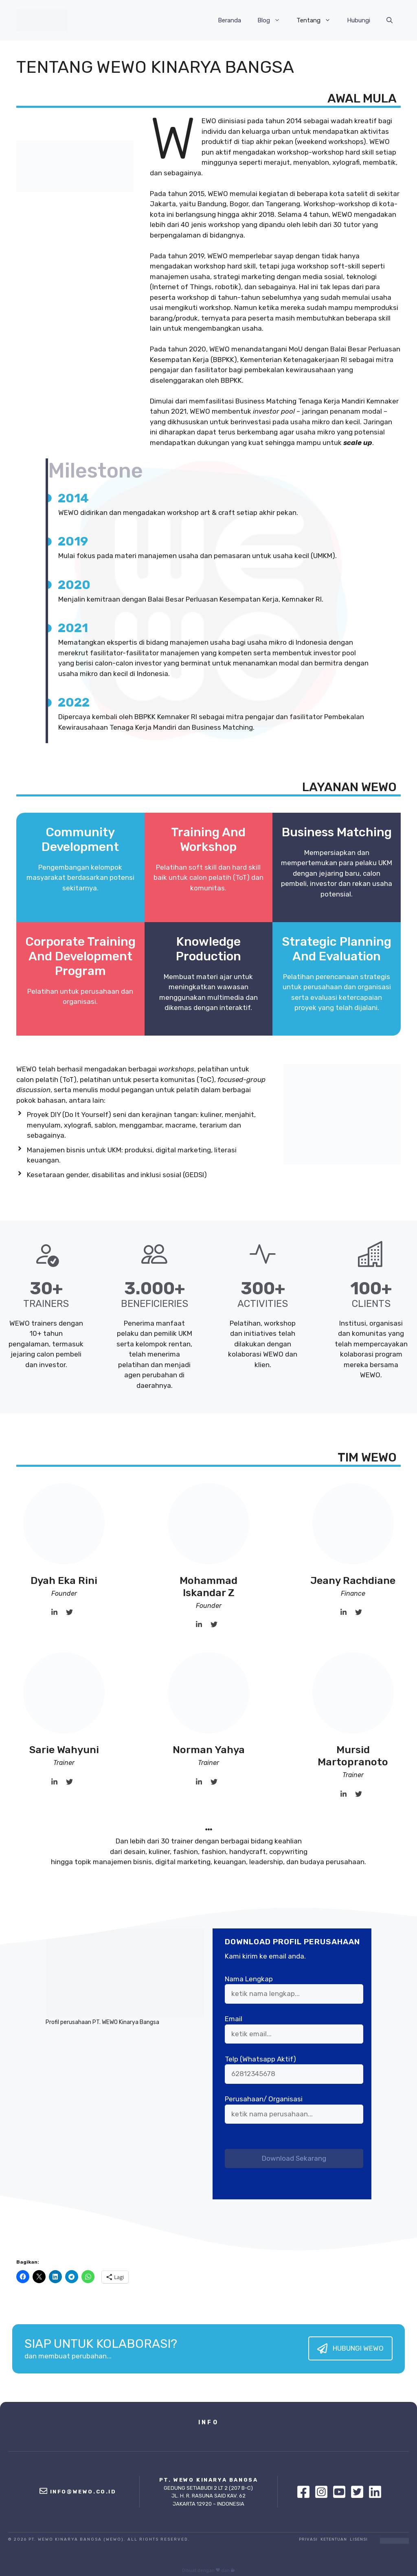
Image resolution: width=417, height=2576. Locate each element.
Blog (272, 20)
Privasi (308, 2539)
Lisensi (359, 2539)
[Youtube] (341, 2492)
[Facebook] (305, 2492)
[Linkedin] (375, 2492)
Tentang (317, 20)
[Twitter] (359, 2492)
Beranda (229, 20)
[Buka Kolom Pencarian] (389, 20)
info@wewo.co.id (83, 2492)
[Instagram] (323, 2492)
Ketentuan (333, 2539)
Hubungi (358, 20)
